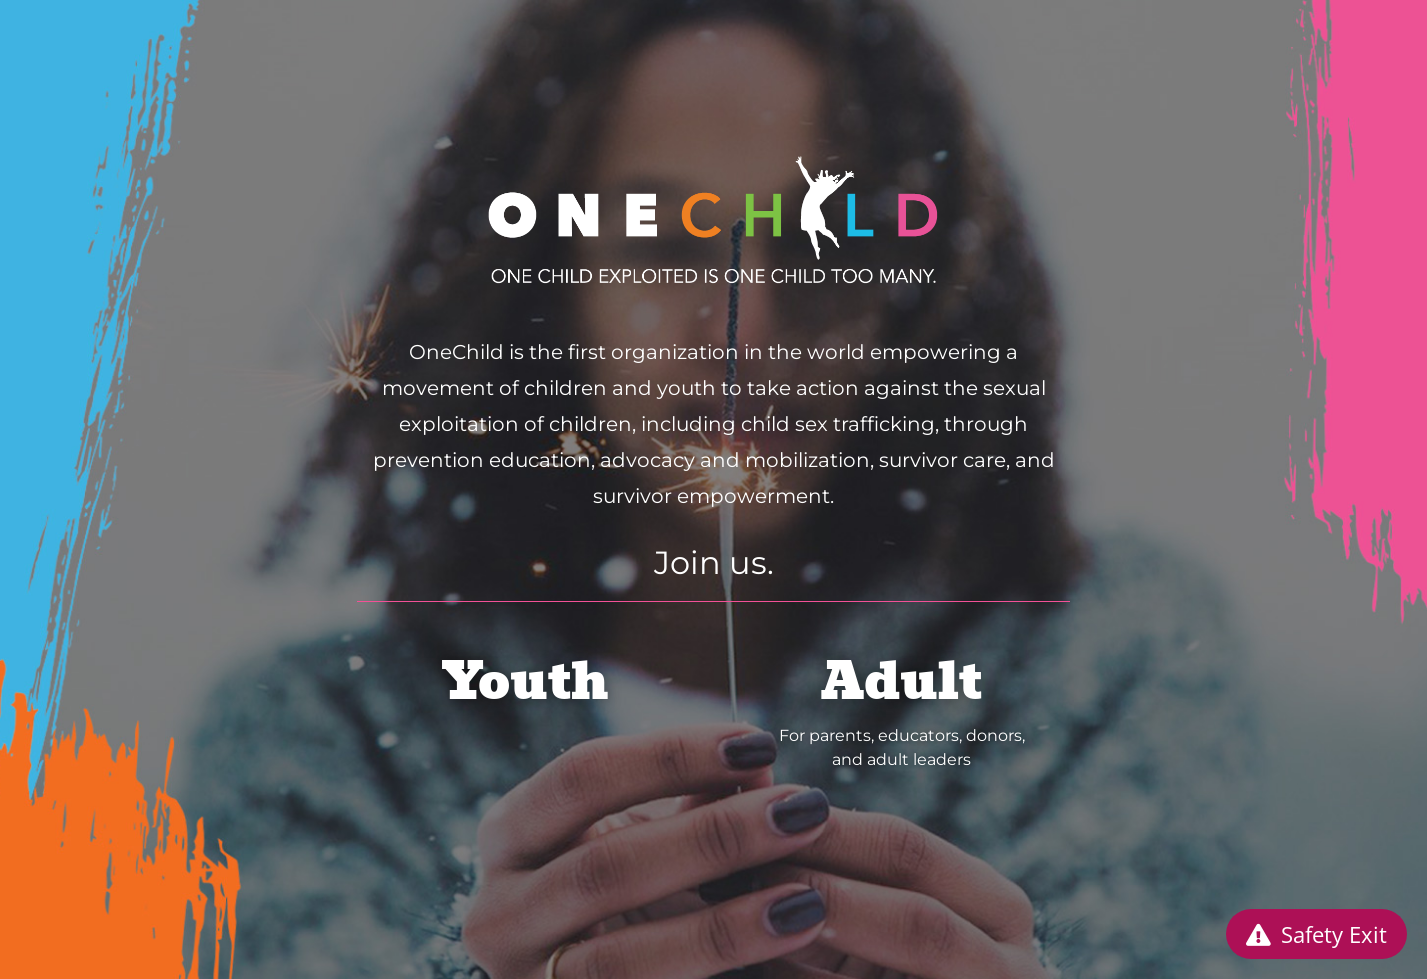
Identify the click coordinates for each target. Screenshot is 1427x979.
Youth (525, 681)
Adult (901, 681)
